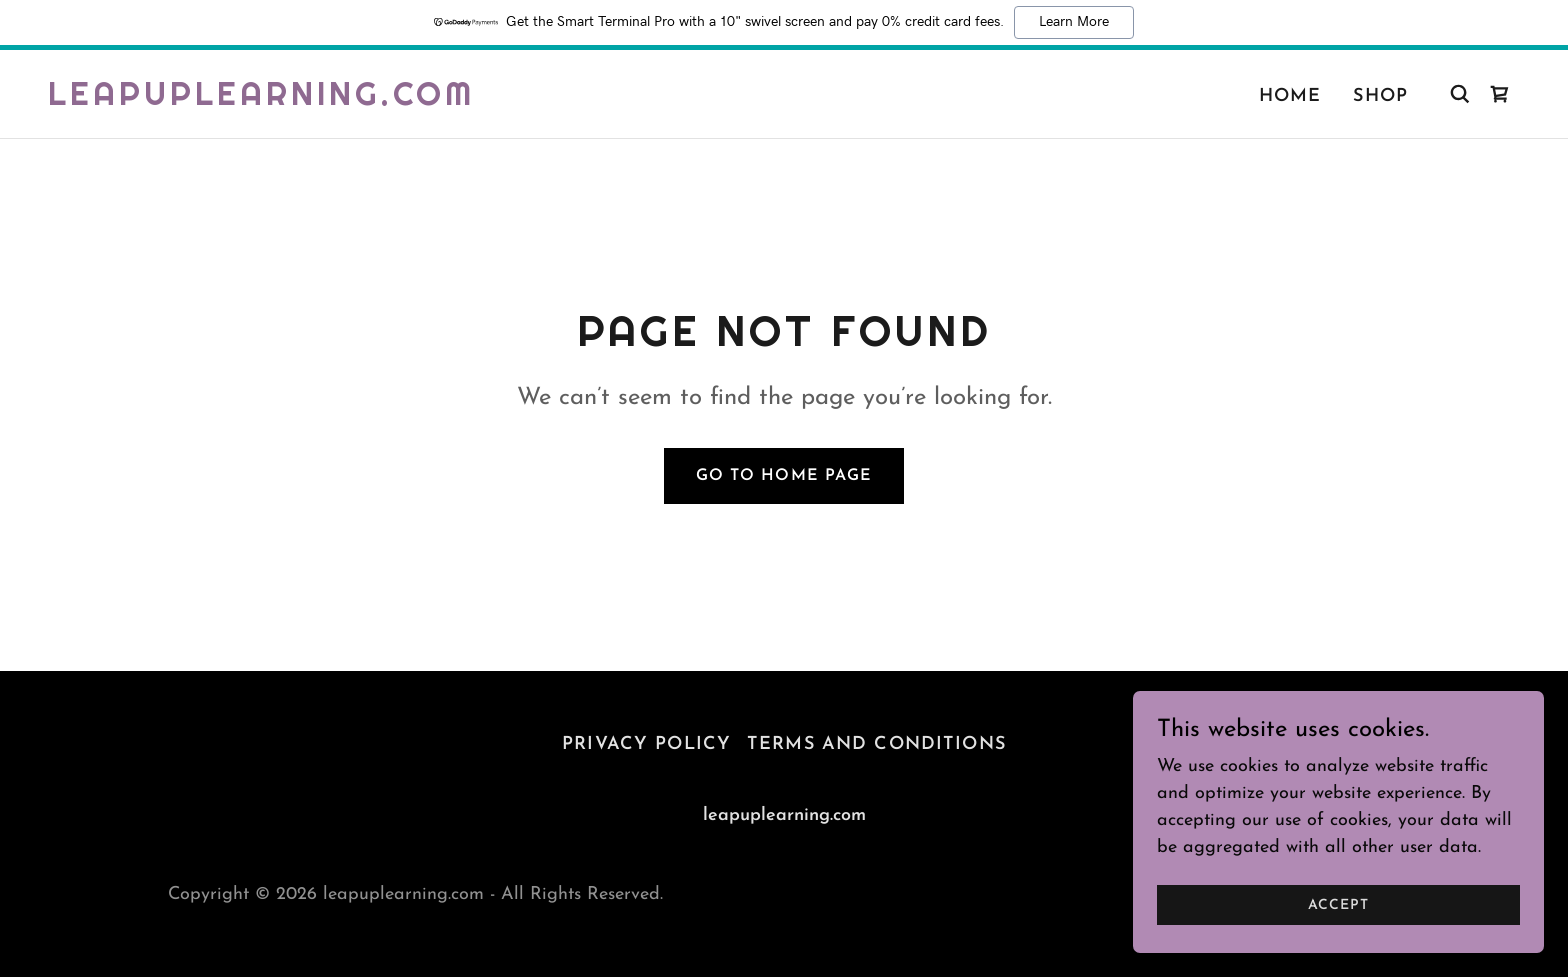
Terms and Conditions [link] (876, 744)
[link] (261, 100)
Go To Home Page (783, 476)
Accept (1344, 905)
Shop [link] (1380, 96)
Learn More (1074, 22)
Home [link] (1290, 96)
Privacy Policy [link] (646, 744)
